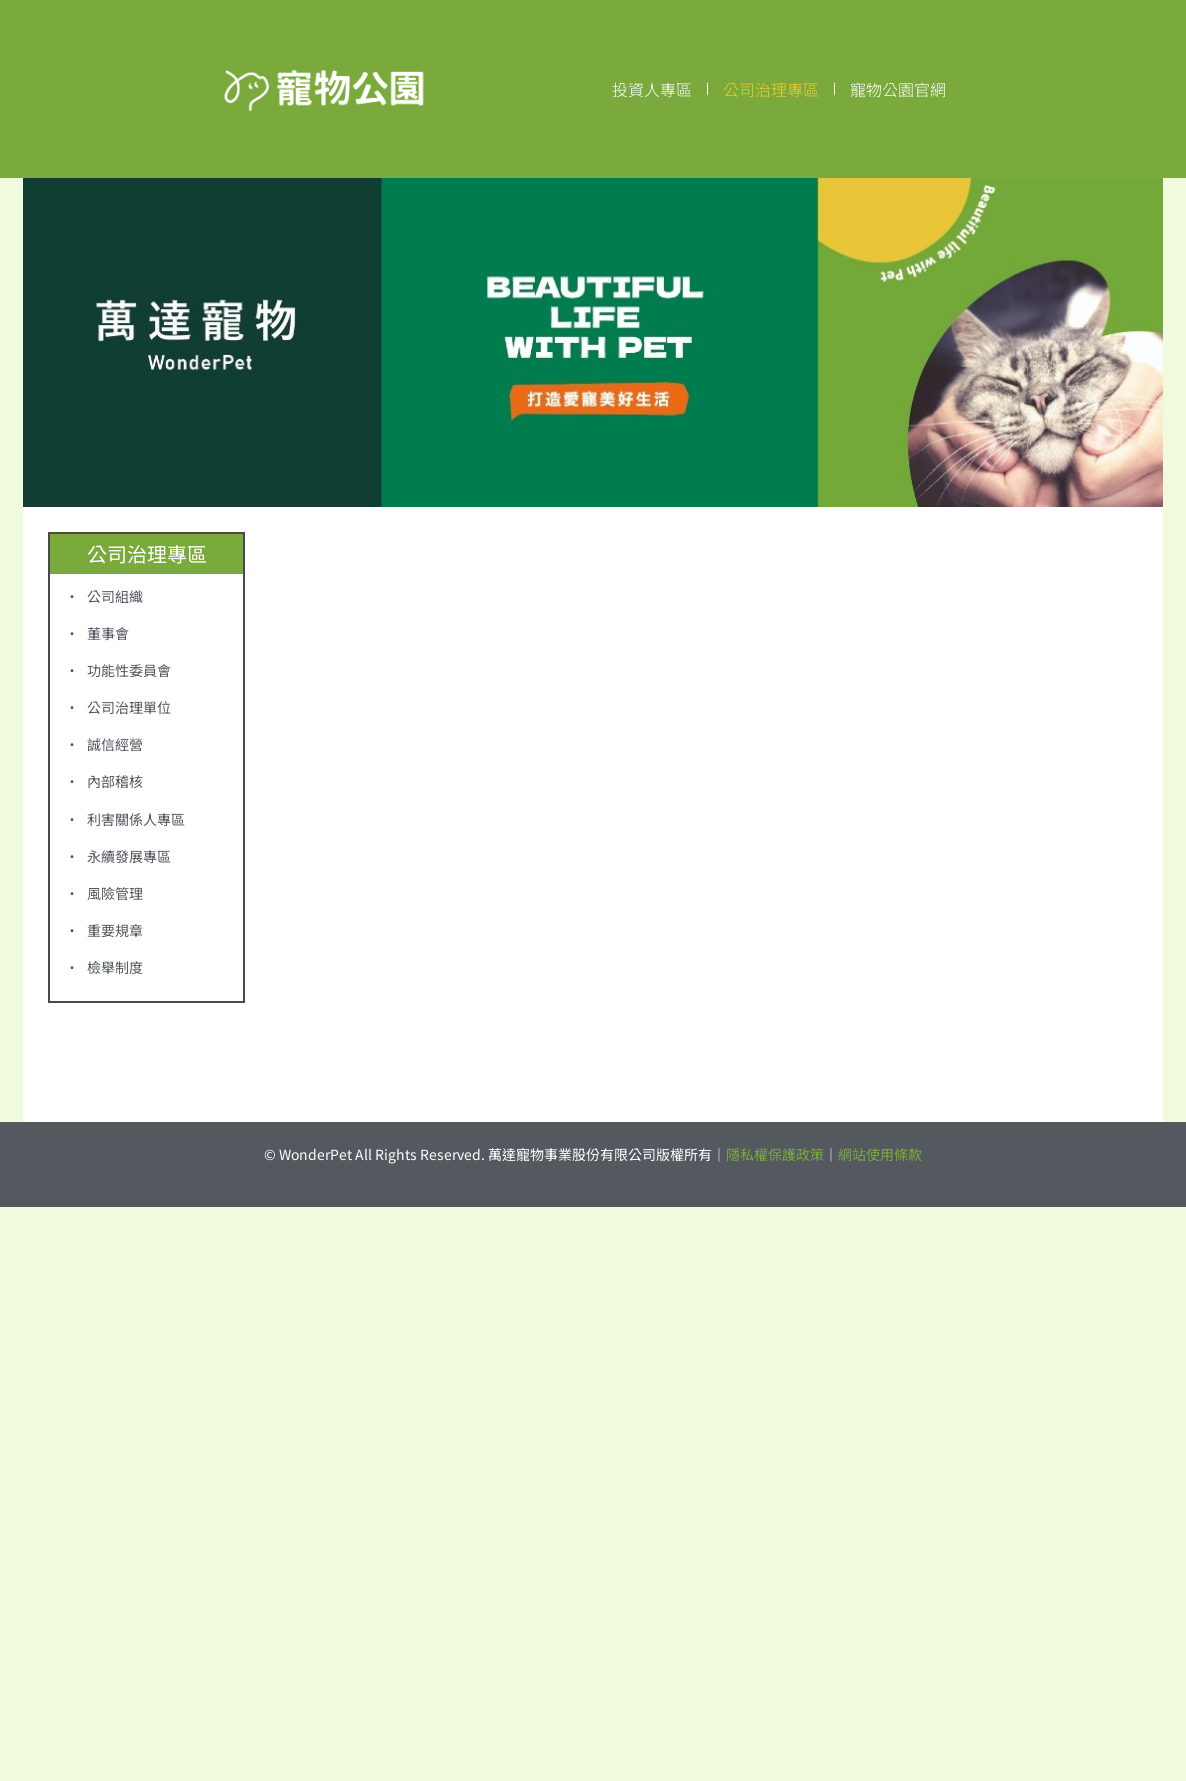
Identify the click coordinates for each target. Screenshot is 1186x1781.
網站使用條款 (880, 1154)
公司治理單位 (129, 707)
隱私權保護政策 (775, 1154)
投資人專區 (652, 89)
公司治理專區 (771, 89)
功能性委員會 (129, 670)
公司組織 (115, 596)
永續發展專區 (129, 856)
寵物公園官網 (898, 89)
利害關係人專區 (136, 819)
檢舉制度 (115, 967)
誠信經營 (115, 744)
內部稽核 (115, 781)
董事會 (108, 633)
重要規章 (115, 930)
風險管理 (115, 893)
